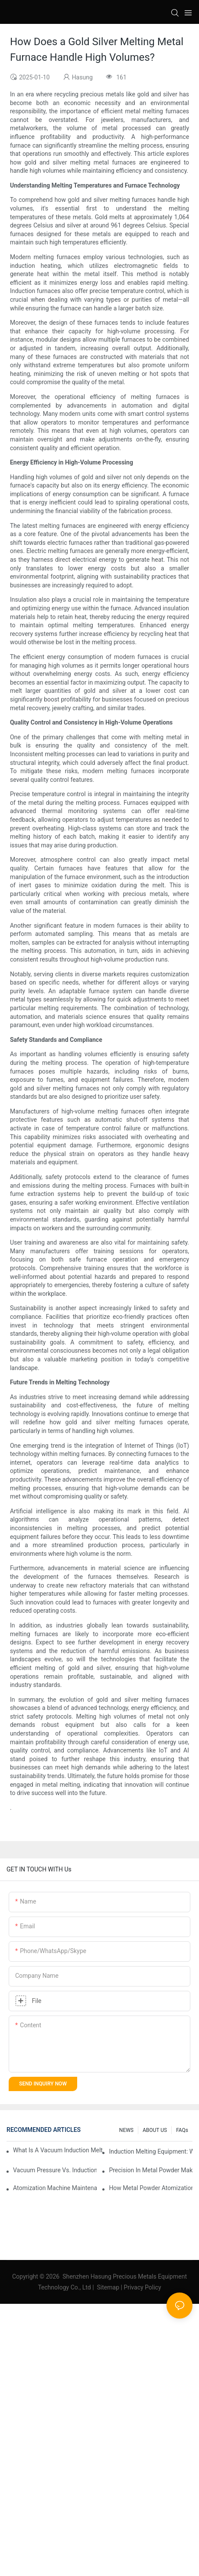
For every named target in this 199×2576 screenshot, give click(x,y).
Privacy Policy (142, 2287)
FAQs (182, 2130)
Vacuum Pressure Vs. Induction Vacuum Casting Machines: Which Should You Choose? (55, 2170)
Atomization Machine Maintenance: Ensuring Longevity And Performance (55, 2187)
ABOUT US (155, 2130)
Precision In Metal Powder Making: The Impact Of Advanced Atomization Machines (150, 2170)
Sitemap (108, 2287)
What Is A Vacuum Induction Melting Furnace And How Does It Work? (58, 2150)
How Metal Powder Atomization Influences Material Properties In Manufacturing (150, 2187)
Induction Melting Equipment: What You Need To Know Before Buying (150, 2151)
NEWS (126, 2130)
